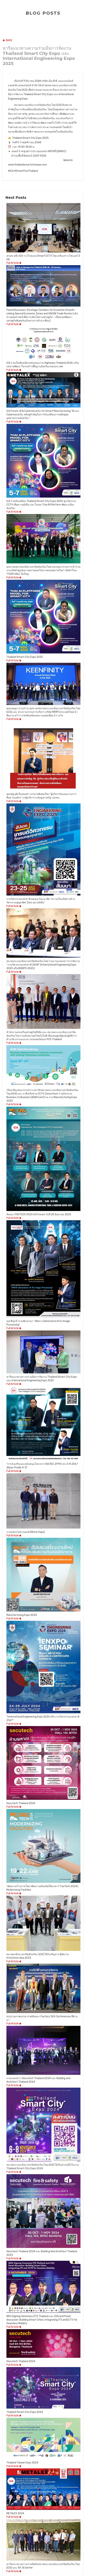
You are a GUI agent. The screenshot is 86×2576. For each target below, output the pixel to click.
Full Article (13, 262)
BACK (7, 40)
